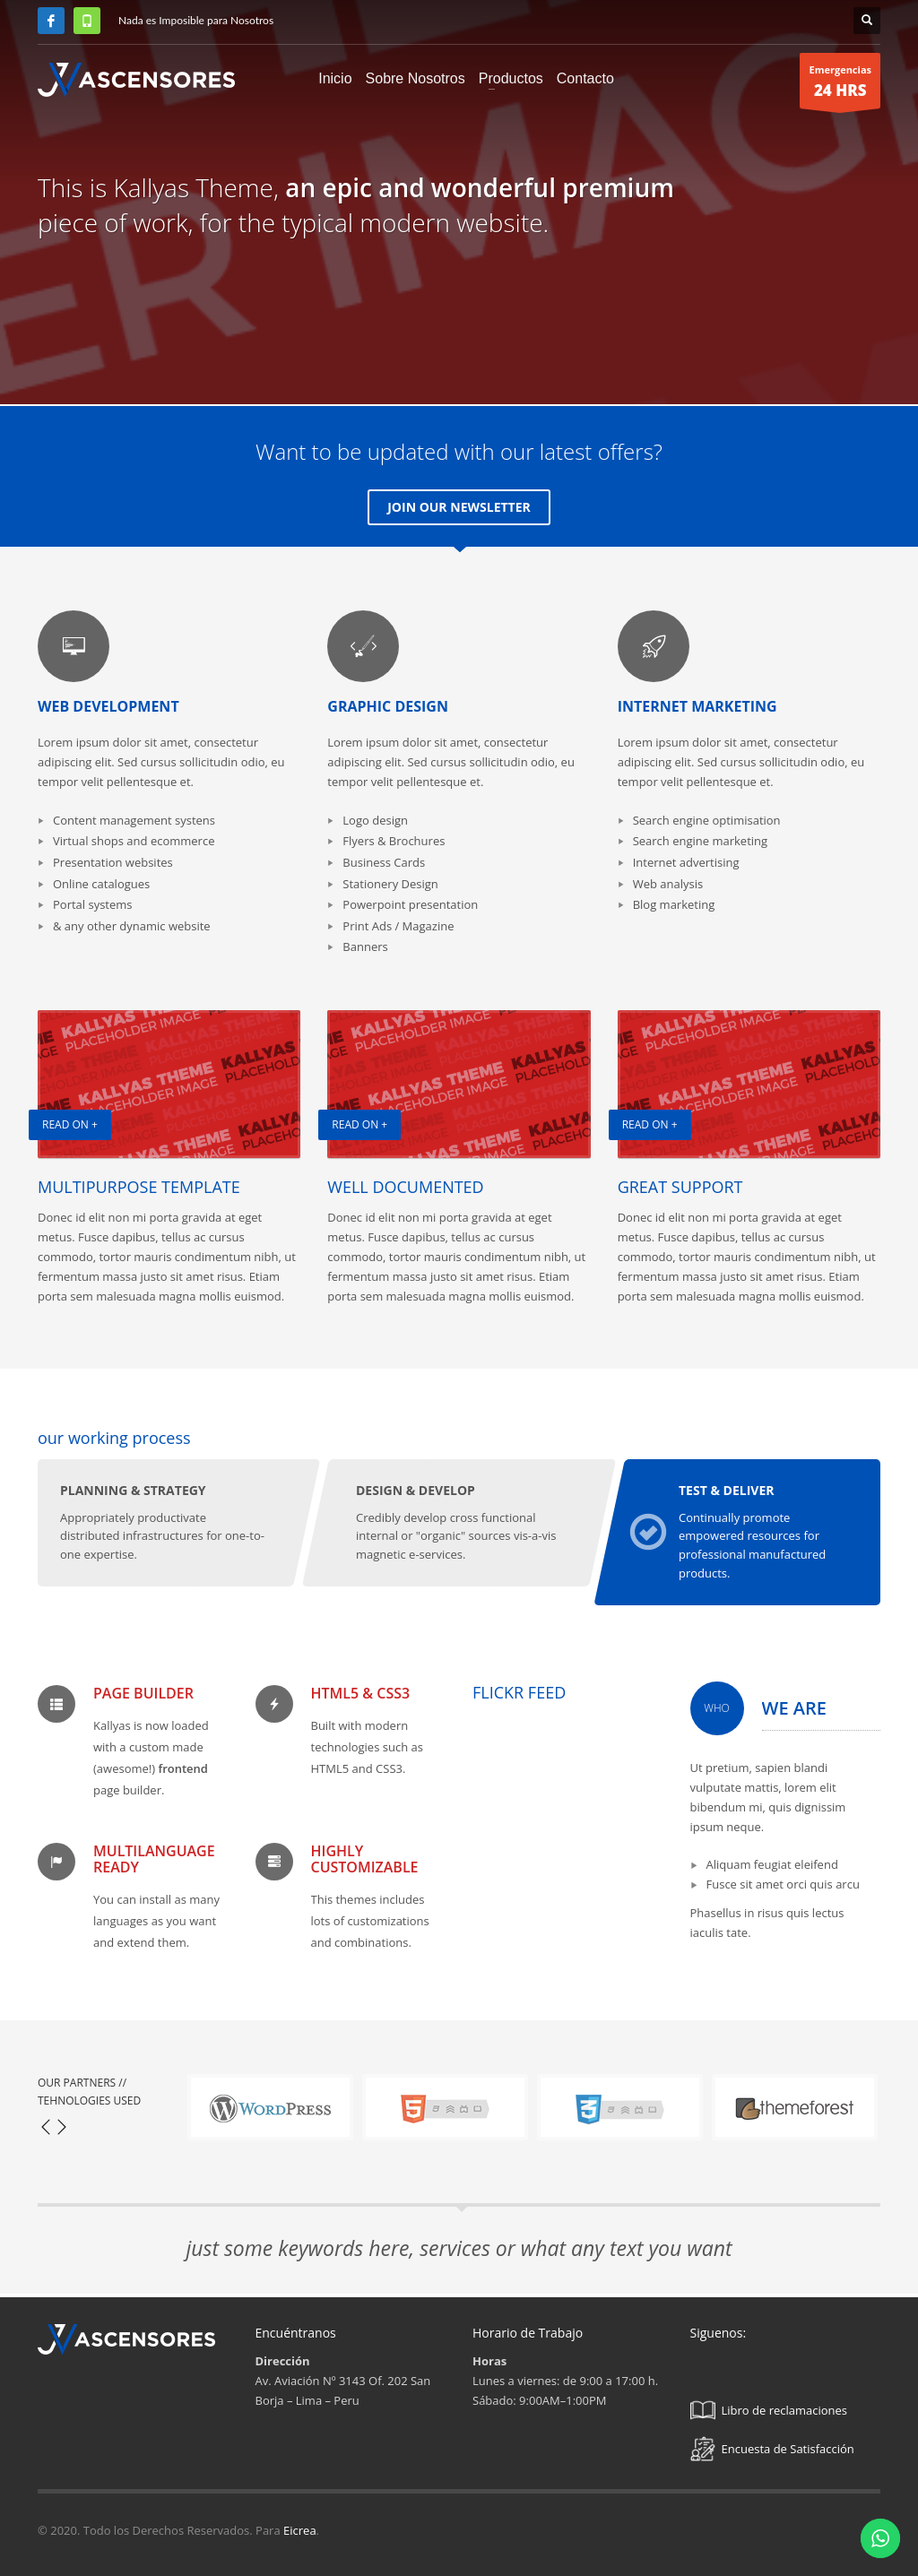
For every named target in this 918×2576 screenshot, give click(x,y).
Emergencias (840, 86)
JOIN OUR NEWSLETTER (459, 506)
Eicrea (299, 2530)
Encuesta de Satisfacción (772, 2448)
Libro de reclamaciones (769, 2410)
